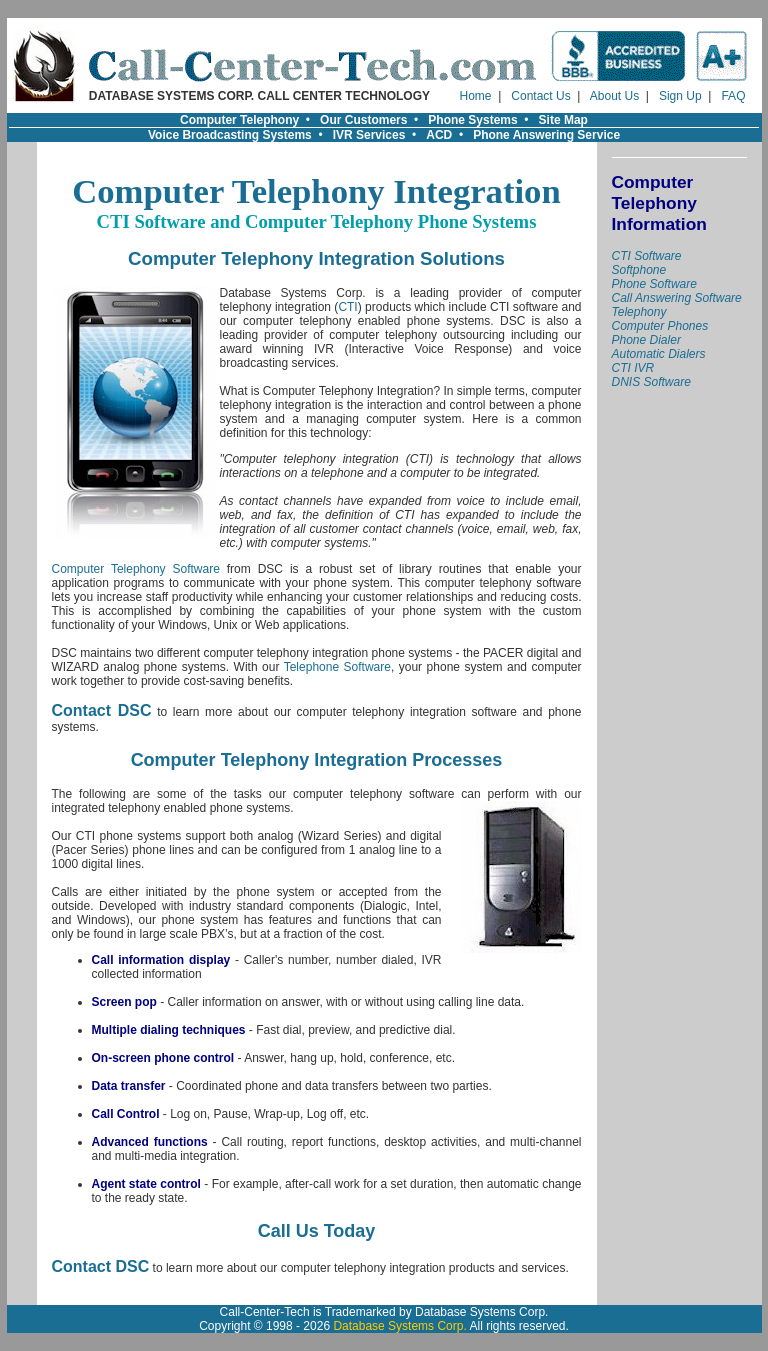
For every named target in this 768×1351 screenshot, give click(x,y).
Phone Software (654, 284)
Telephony (639, 312)
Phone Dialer (646, 340)
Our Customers (363, 120)
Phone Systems (472, 120)
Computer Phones (660, 326)
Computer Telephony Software (136, 569)
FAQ (733, 96)
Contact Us (540, 96)
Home (476, 96)
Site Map (563, 120)
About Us (614, 96)
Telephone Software (337, 667)
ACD (439, 135)
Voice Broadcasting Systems (230, 135)
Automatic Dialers (659, 354)
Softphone (639, 270)
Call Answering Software (677, 298)
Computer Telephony (239, 120)
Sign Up (680, 96)
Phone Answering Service (546, 135)
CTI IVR (633, 368)
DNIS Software (651, 382)
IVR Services (369, 135)
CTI (347, 307)
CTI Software (647, 256)
